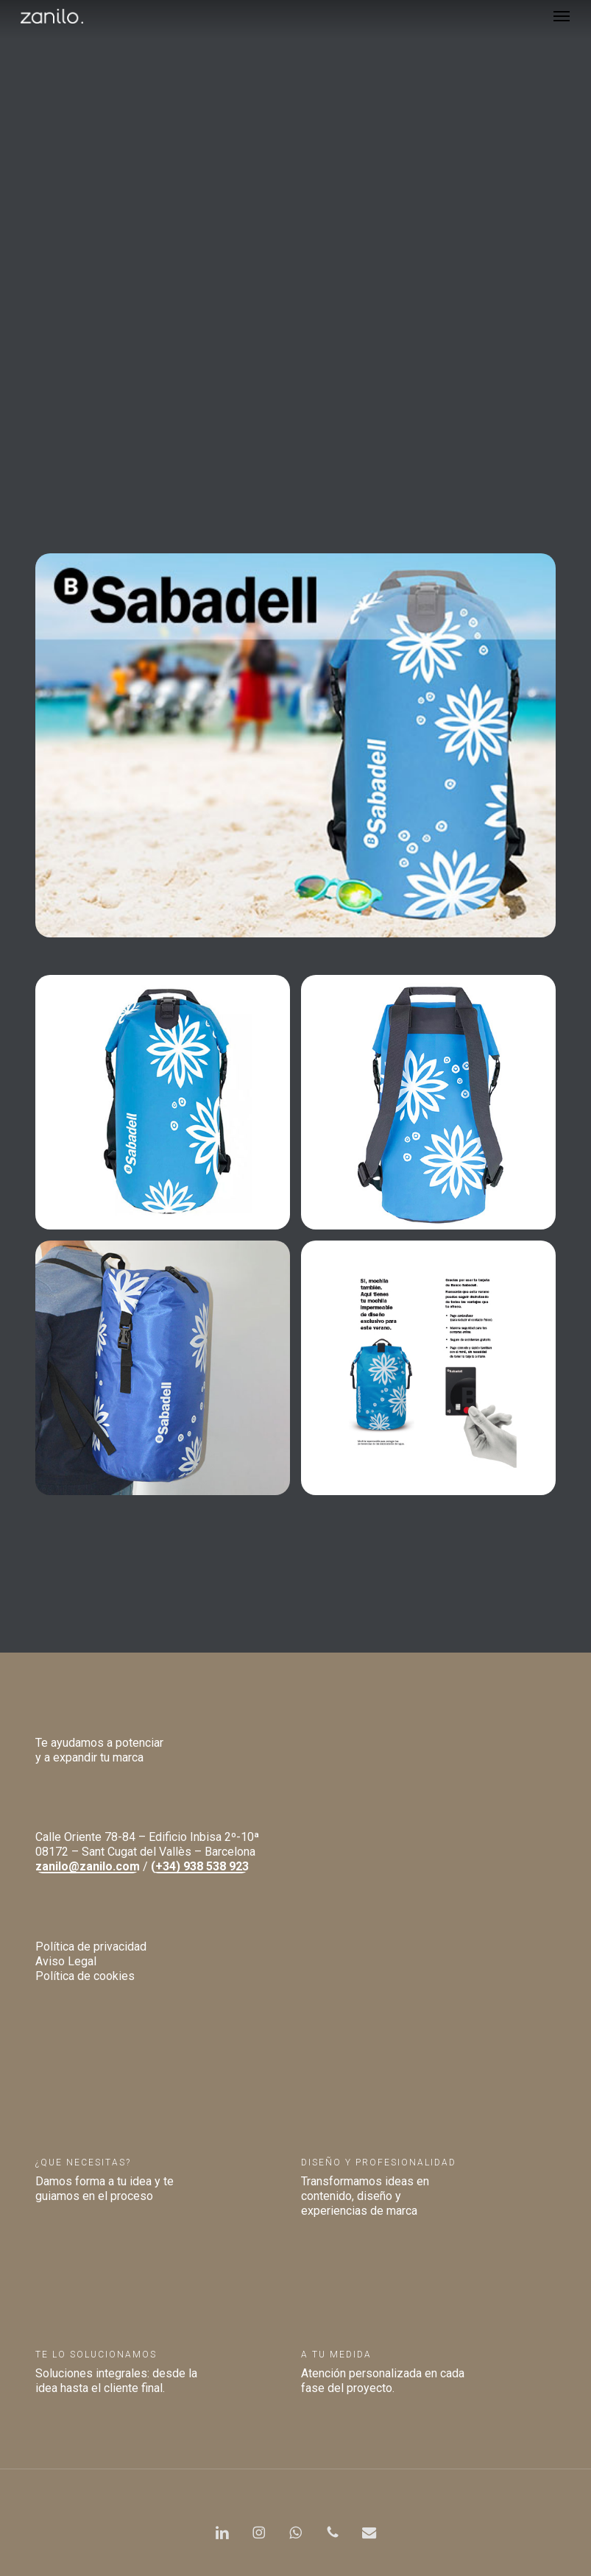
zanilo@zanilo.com (87, 1866)
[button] (561, 16)
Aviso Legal (65, 1961)
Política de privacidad (90, 1947)
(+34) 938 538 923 (200, 1866)
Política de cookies (85, 1976)
